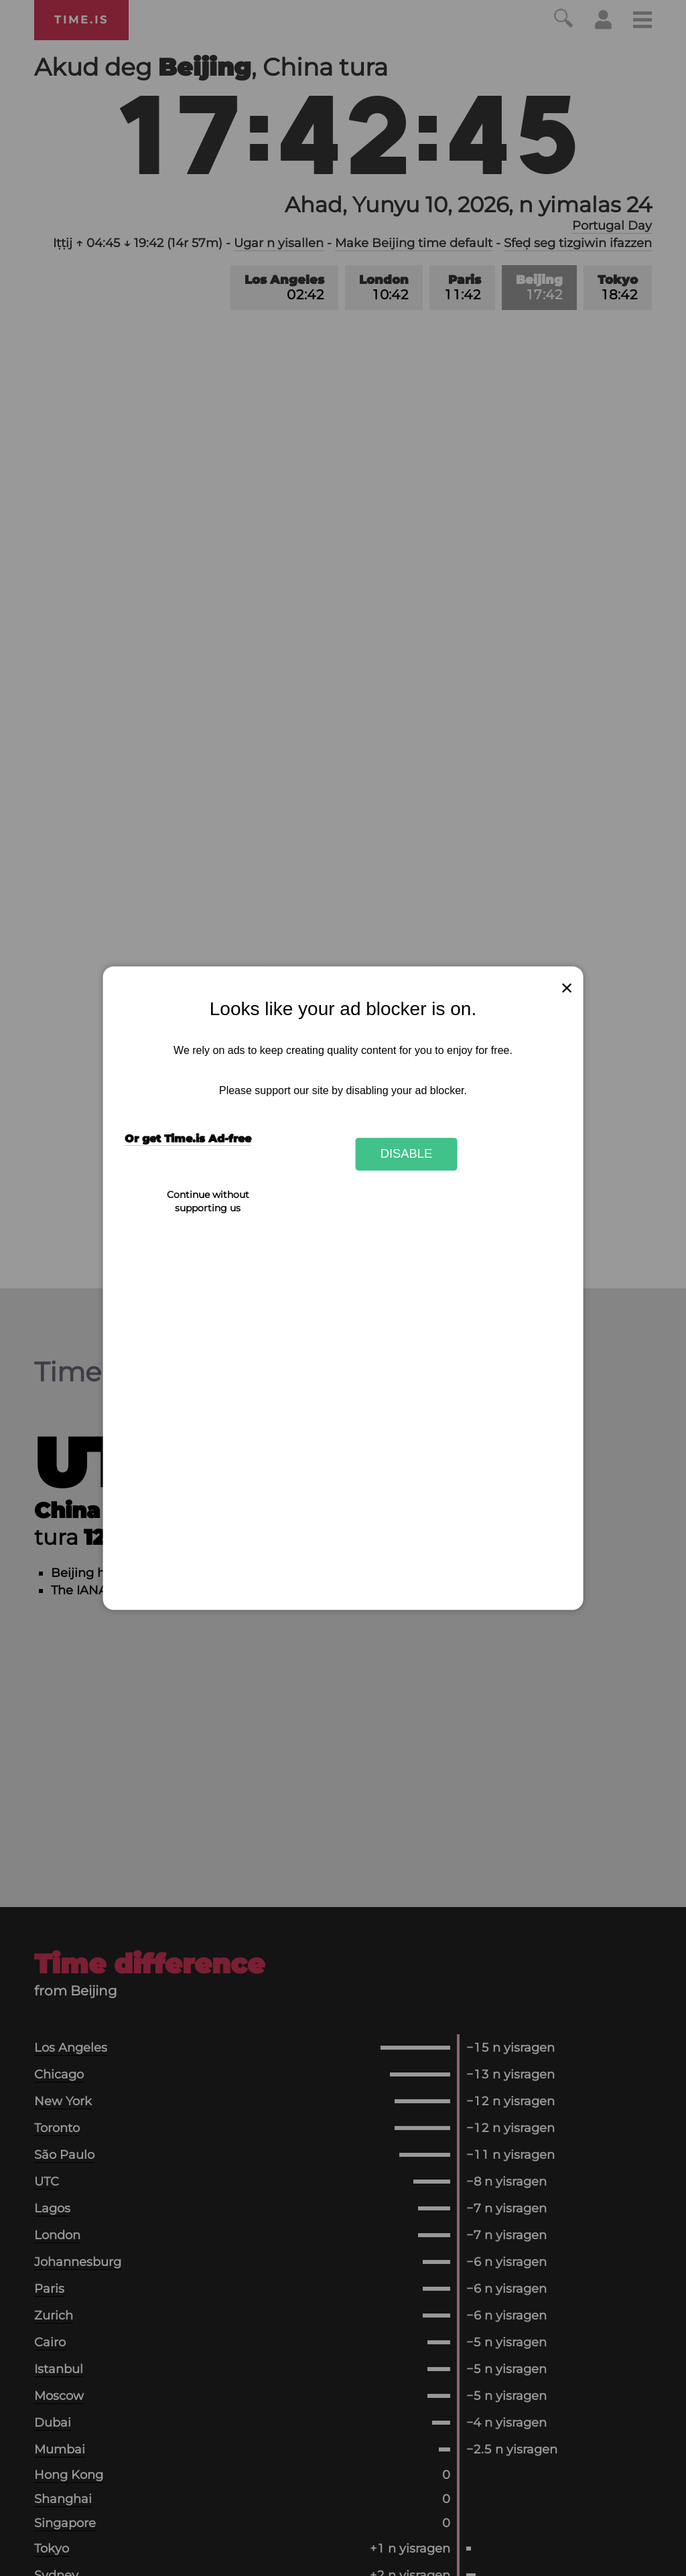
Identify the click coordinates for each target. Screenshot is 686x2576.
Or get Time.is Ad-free (188, 1138)
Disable (407, 1154)
